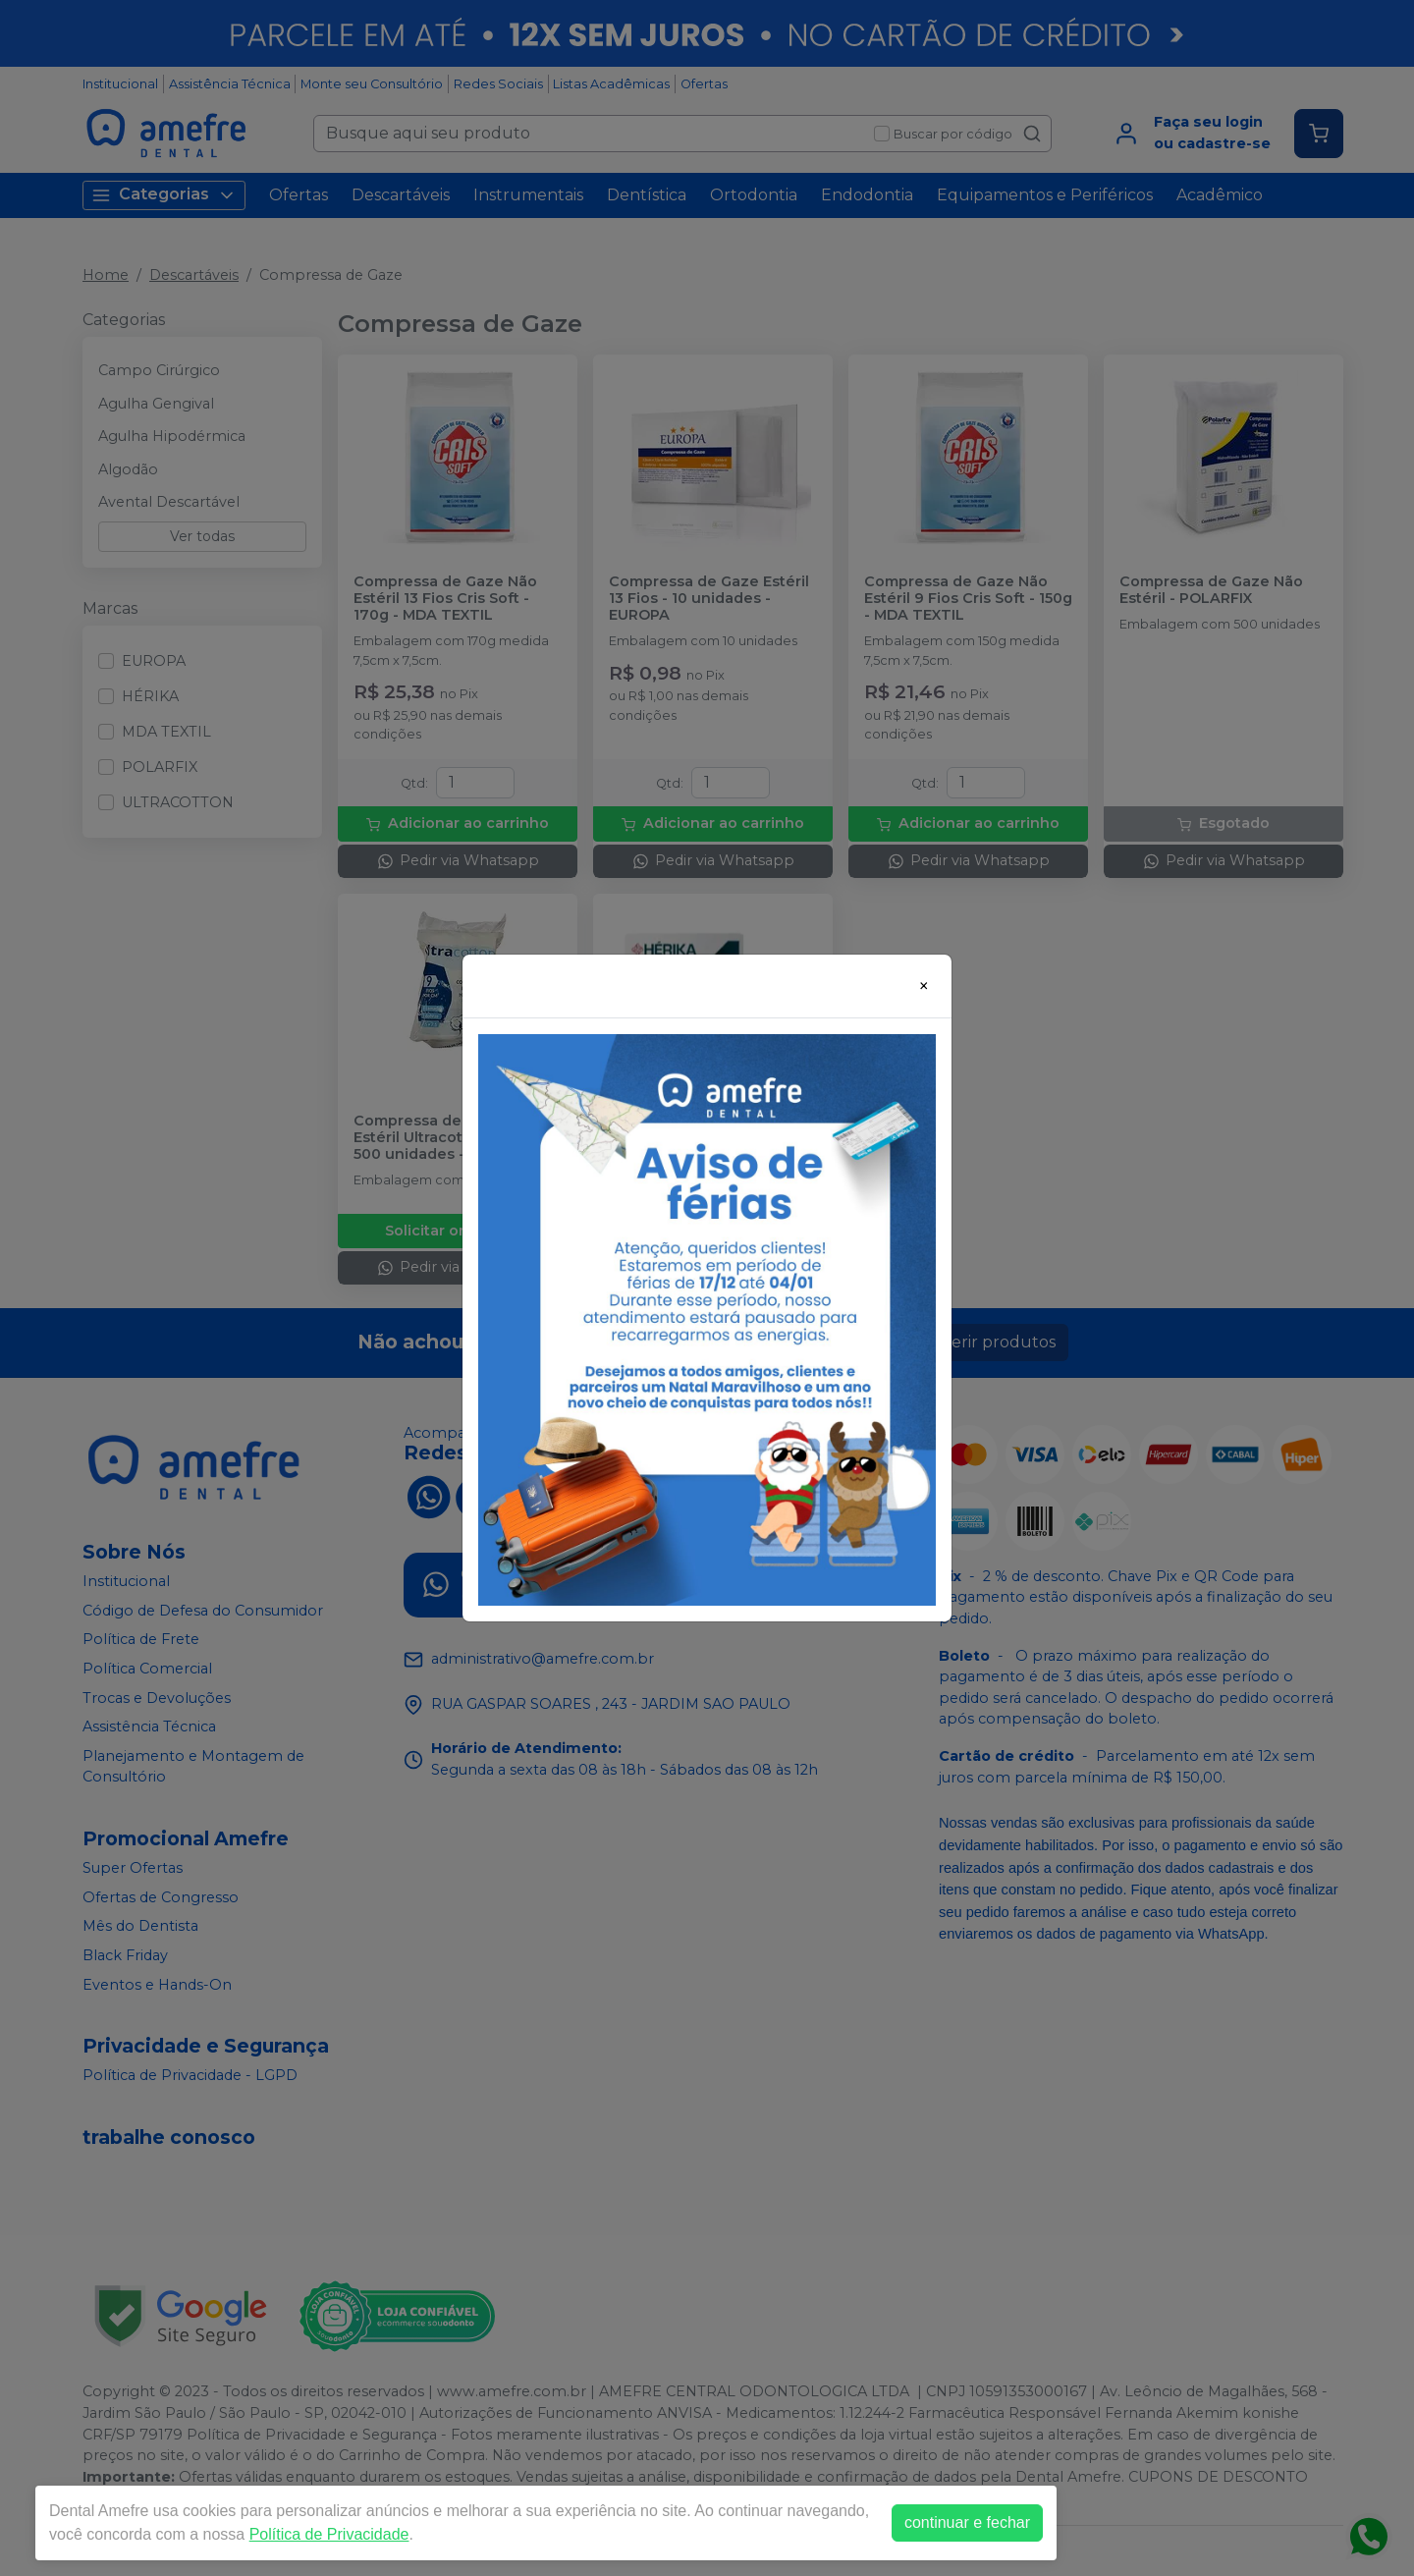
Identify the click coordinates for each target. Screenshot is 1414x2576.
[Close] (924, 986)
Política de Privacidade (329, 2534)
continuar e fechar (967, 2522)
